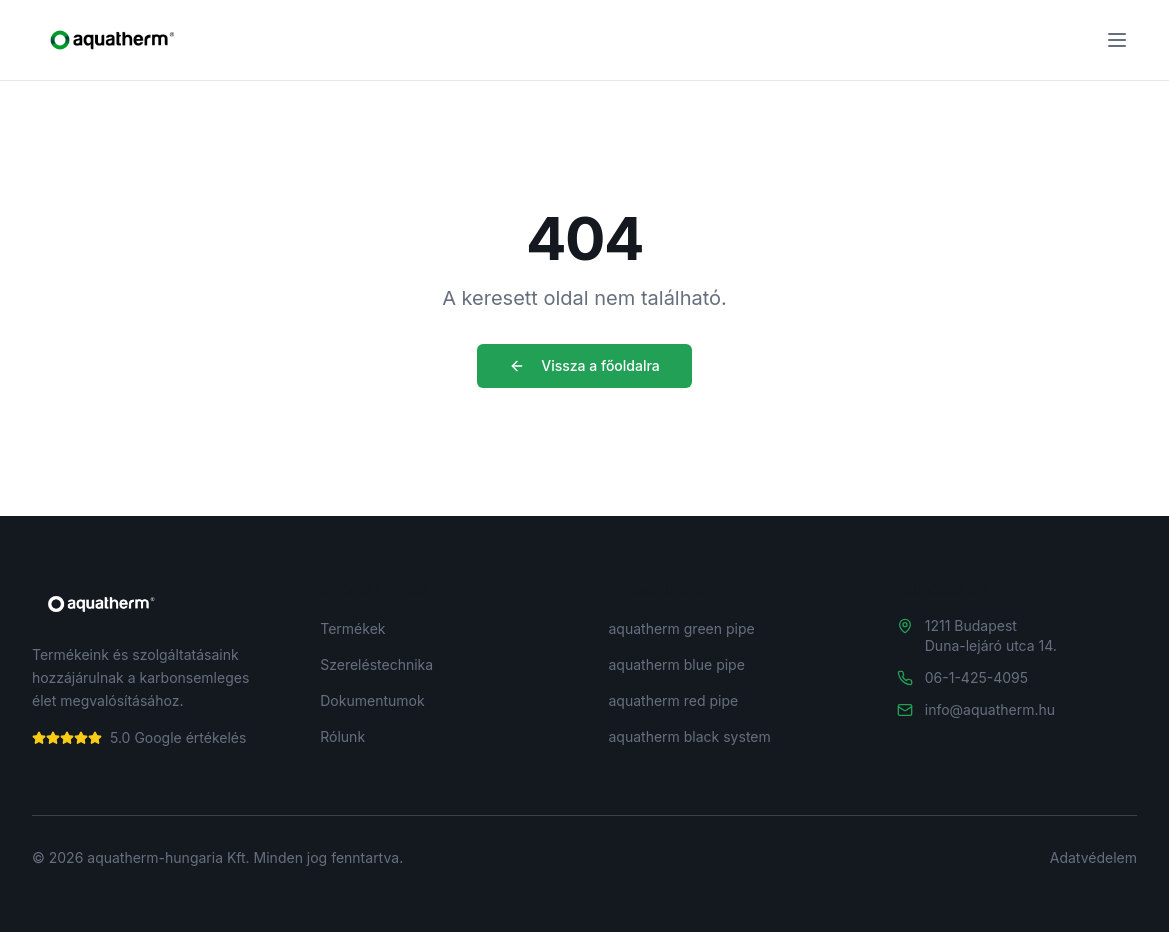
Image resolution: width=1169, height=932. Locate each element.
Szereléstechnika (376, 664)
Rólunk (342, 736)
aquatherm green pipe (682, 628)
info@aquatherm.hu (990, 709)
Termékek (352, 628)
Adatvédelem (1093, 857)
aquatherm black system (690, 736)
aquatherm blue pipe (677, 664)
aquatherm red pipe (674, 700)
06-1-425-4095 (976, 677)
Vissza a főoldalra (584, 365)
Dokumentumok (372, 700)
